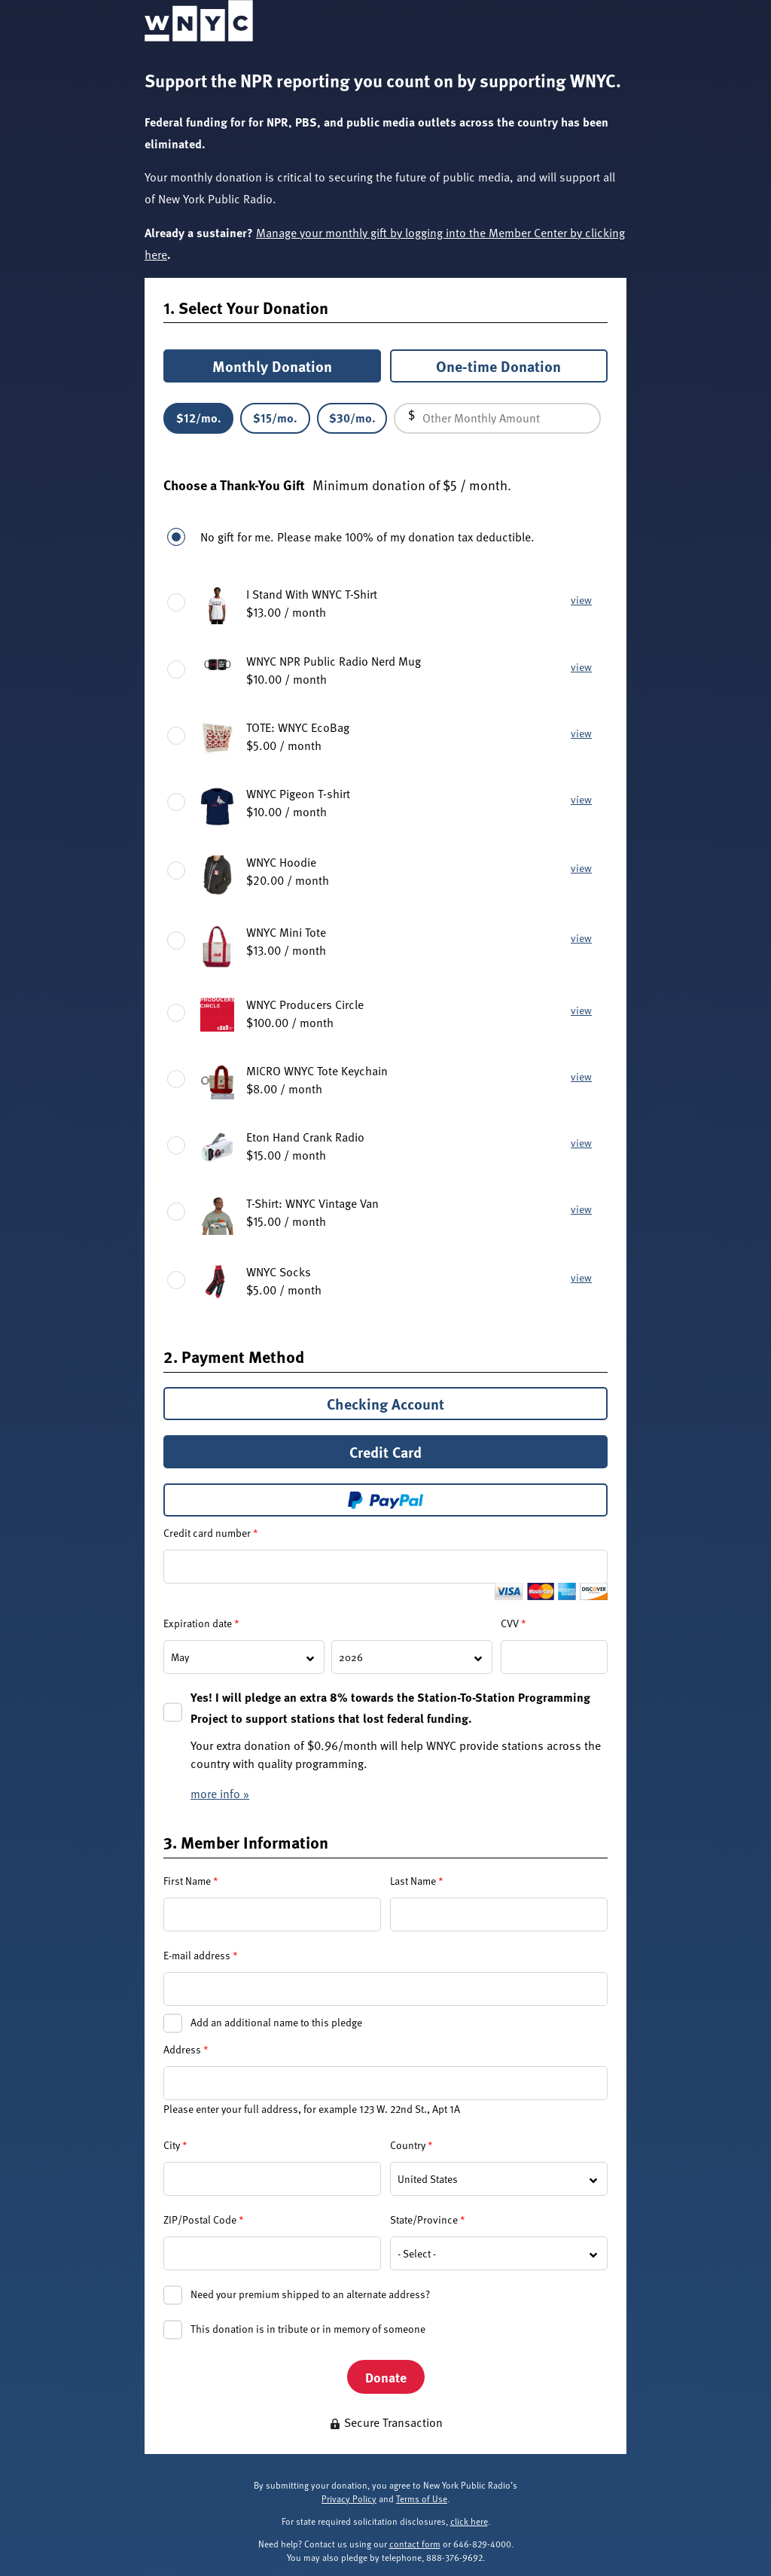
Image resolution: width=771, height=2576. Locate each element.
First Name (190, 1881)
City (175, 2145)
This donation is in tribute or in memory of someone (307, 2329)
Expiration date (201, 1623)
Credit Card (385, 1451)
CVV (513, 1623)
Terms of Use (421, 2498)
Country (411, 2145)
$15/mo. (275, 418)
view (581, 600)
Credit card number (210, 1533)
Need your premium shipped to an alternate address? (310, 2294)
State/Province (427, 2219)
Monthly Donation (272, 366)
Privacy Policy (349, 2498)
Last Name (416, 1881)
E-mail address (200, 1955)
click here (469, 2521)
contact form (414, 2543)
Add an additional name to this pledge (276, 2022)
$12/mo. (198, 418)
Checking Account (385, 1403)
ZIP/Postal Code (203, 2219)
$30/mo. (352, 418)
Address (186, 2049)
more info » (219, 1794)
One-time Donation (498, 366)
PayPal (385, 1500)
